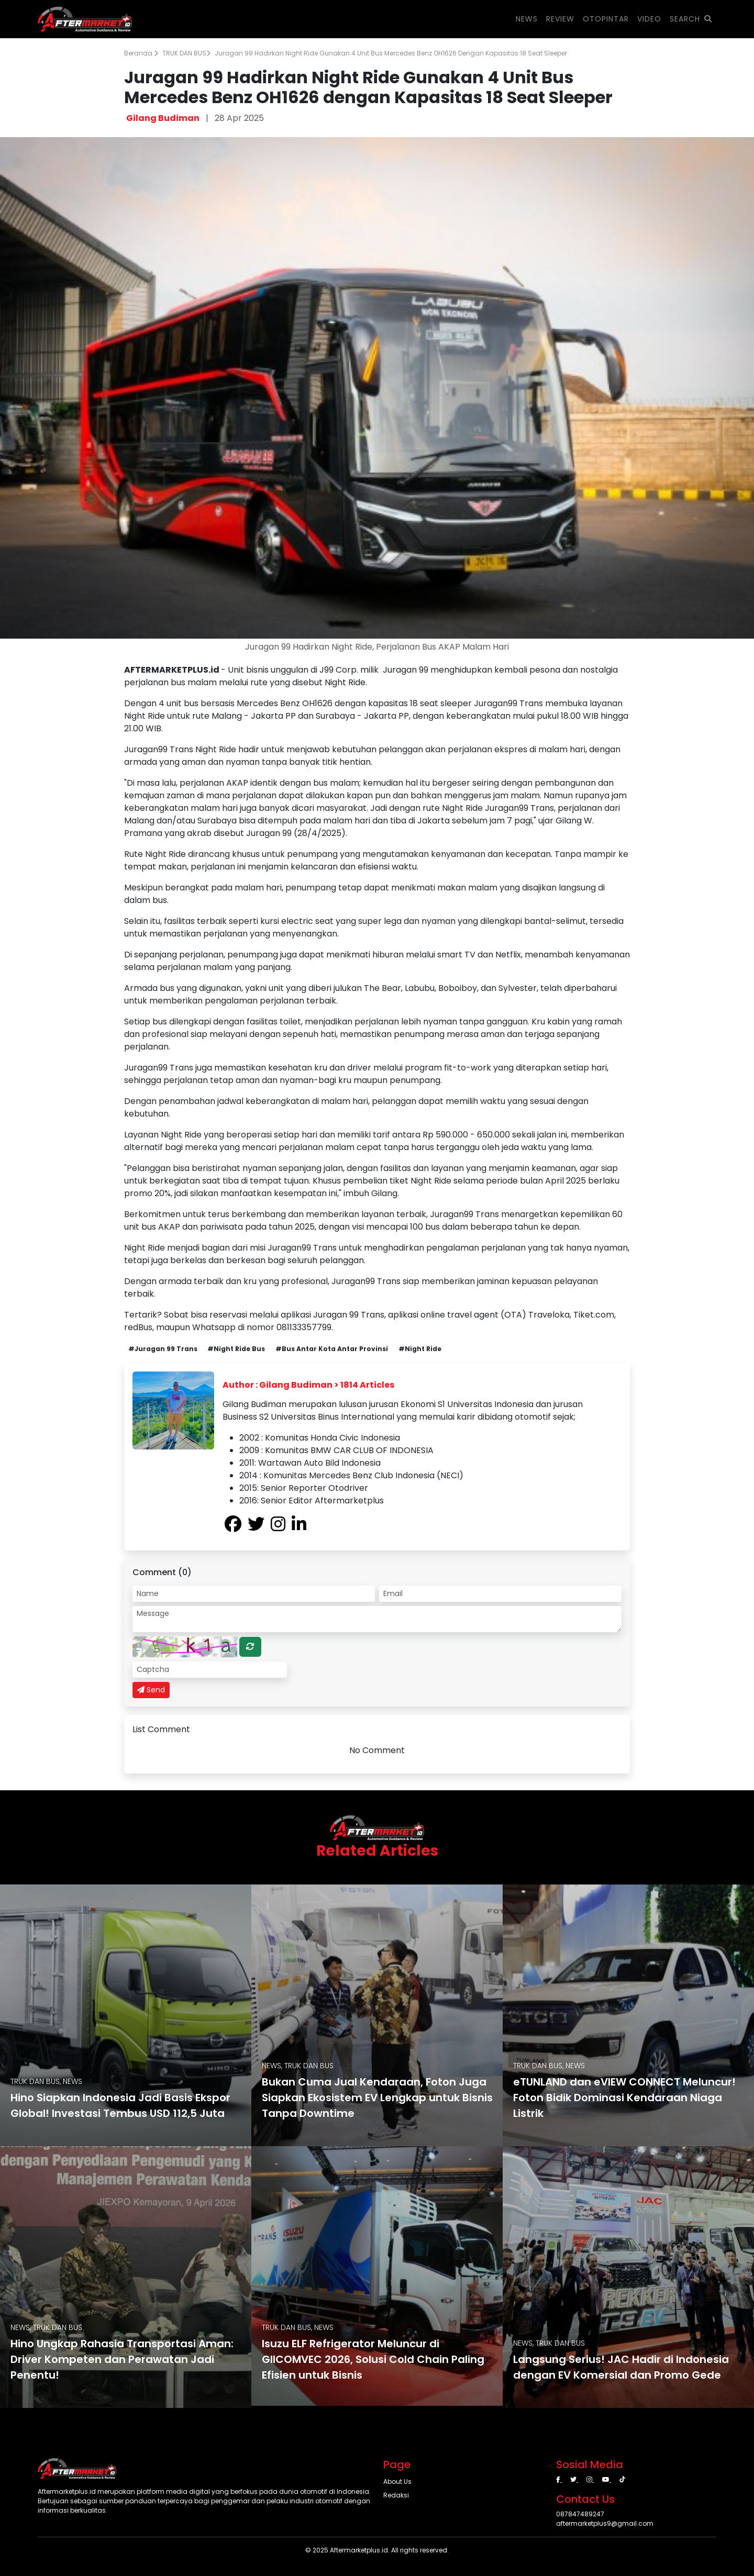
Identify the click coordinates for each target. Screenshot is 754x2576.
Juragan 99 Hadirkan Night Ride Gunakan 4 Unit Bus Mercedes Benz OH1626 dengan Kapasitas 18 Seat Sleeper (391, 53)
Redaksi (396, 2495)
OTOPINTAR (606, 19)
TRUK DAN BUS (186, 53)
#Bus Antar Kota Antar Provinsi (331, 1348)
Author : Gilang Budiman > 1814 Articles (308, 1385)
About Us (397, 2481)
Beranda (141, 53)
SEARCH (691, 19)
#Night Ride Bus (236, 1348)
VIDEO (649, 19)
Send (151, 1690)
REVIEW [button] (560, 19)
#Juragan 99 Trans (162, 1348)
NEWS (527, 19)
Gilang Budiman (162, 118)
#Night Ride (419, 1348)
